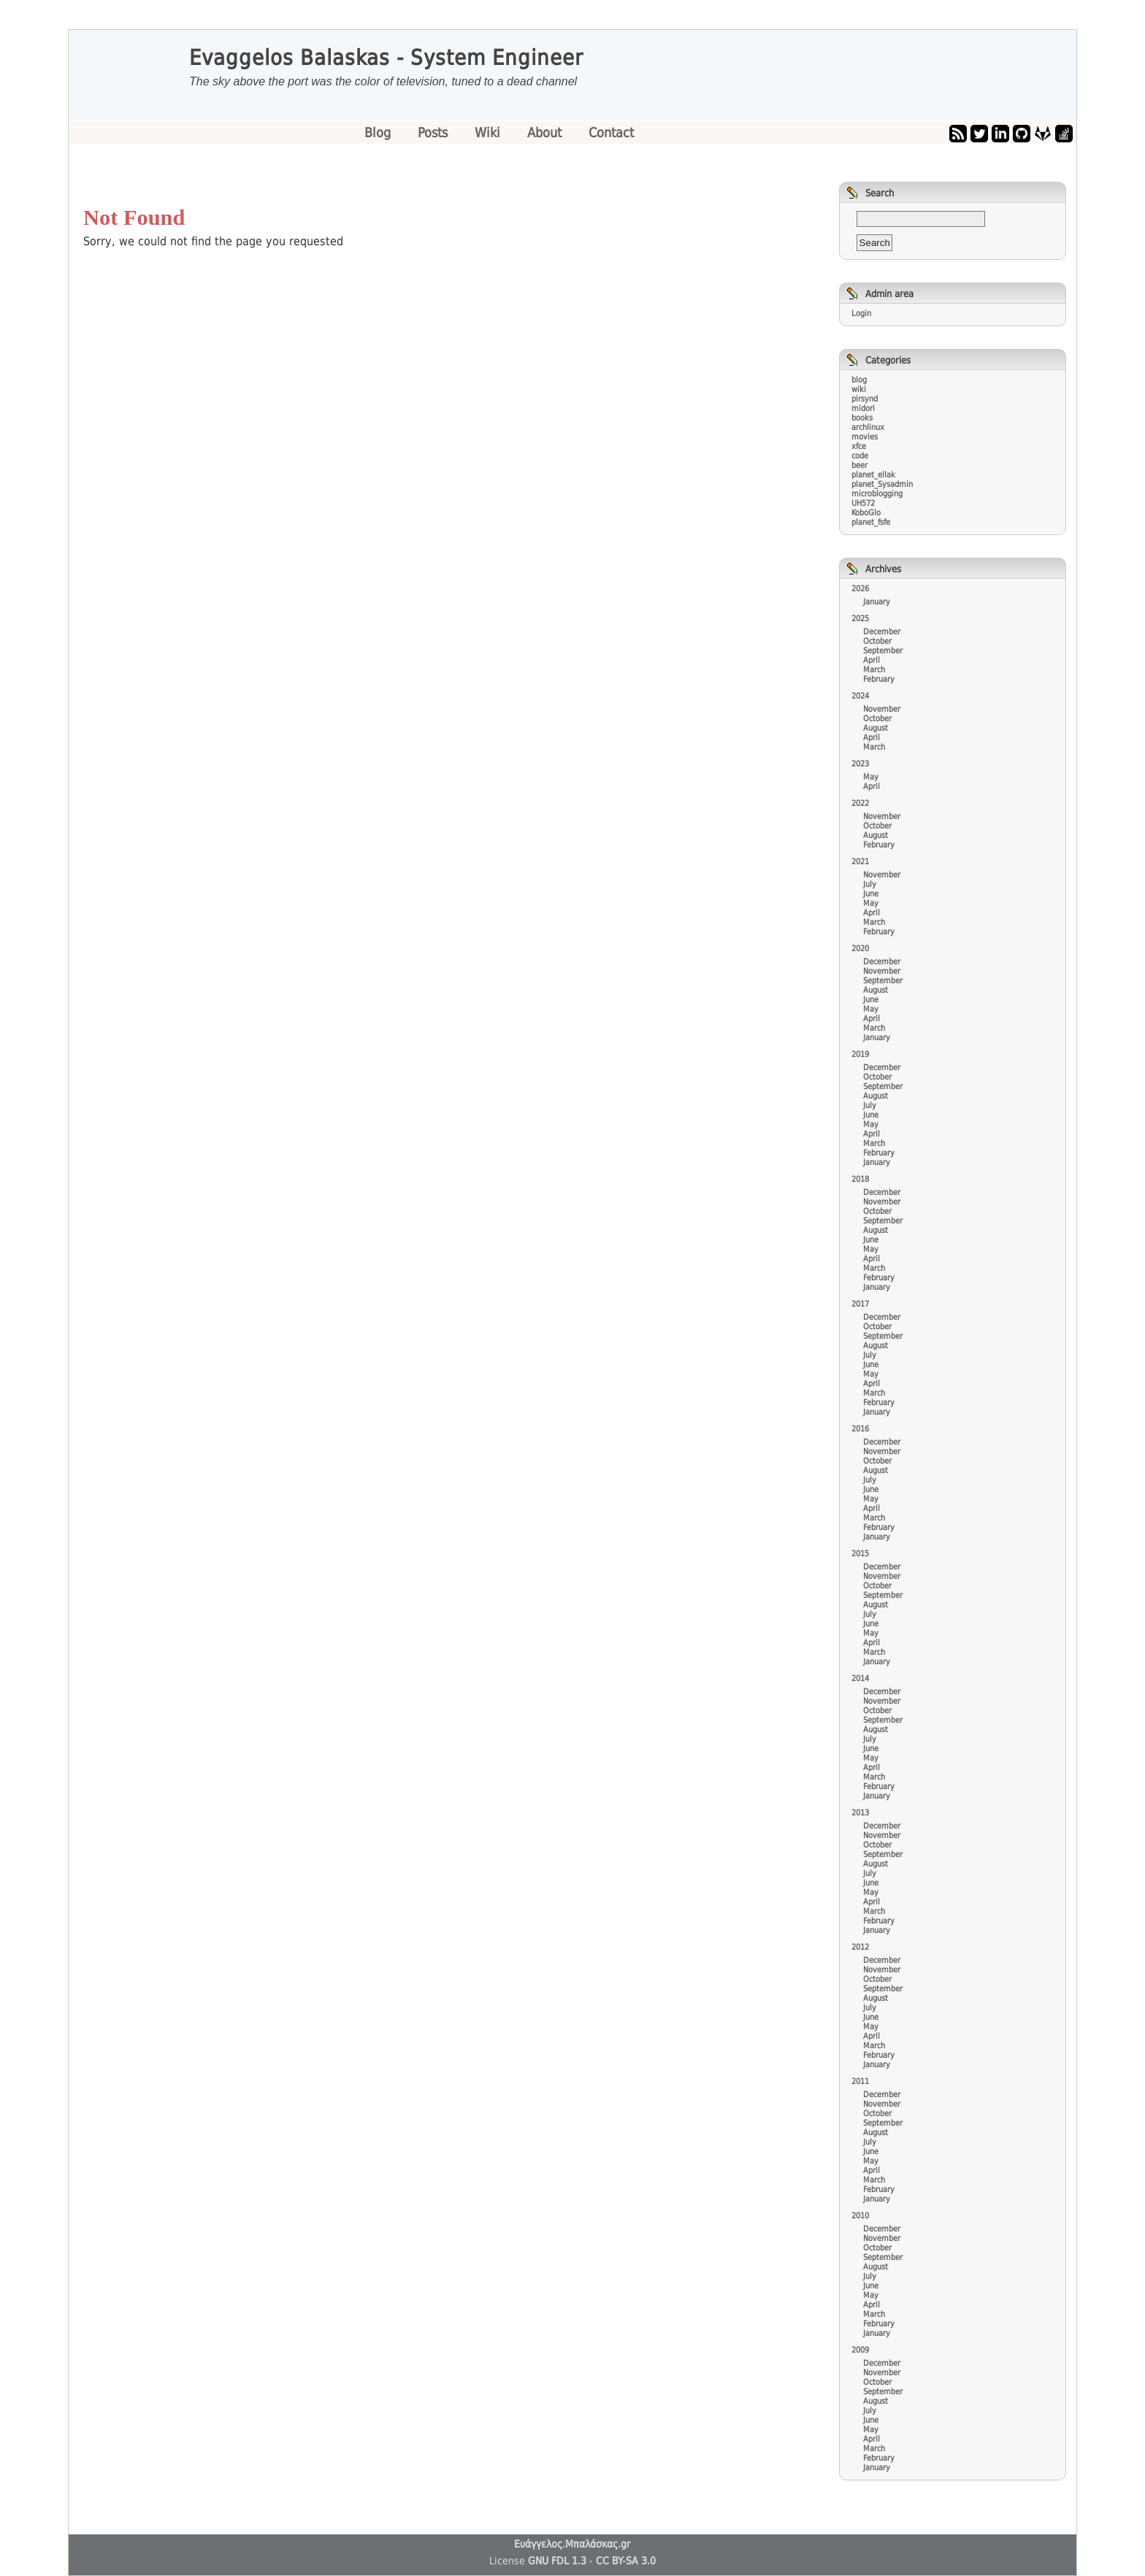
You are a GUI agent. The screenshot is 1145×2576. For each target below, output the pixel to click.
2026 (860, 588)
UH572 (863, 503)
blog (859, 380)
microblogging (877, 494)
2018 (860, 1179)
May (870, 777)
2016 (860, 1429)
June (870, 894)
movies (864, 437)
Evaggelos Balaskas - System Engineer (386, 57)
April (871, 660)
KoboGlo (866, 513)
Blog (379, 132)
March (874, 669)
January (876, 602)
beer (859, 465)
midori (863, 408)
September (883, 650)
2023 (860, 764)
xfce (858, 446)
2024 (860, 696)
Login (861, 313)
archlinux (867, 427)
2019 (860, 1054)
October (877, 641)
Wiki (489, 132)
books (862, 418)
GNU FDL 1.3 (557, 2561)
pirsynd (864, 399)
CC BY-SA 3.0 (626, 2561)
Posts (434, 132)
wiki (858, 389)
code (859, 456)
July (869, 884)
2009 (860, 2350)
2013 (860, 1813)
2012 (860, 1947)
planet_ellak (873, 475)
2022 (860, 803)
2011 (860, 2081)
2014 (860, 1678)
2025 (860, 618)
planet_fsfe (870, 522)
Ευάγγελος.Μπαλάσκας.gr (572, 2544)
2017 (860, 1304)
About (546, 132)
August (875, 728)
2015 (860, 1553)
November (881, 709)
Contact (611, 132)
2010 (860, 2216)
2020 (860, 948)
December (881, 632)
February (879, 679)
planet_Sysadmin (882, 484)
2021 (860, 861)
